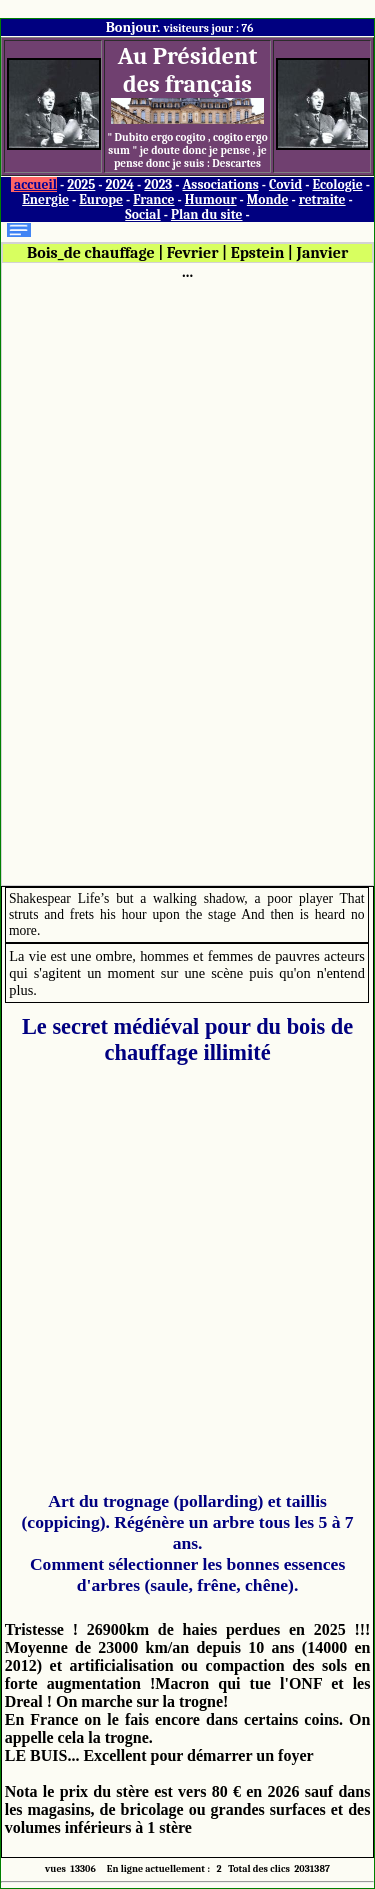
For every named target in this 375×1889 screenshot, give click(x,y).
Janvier (323, 253)
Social (142, 214)
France (153, 199)
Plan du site (207, 214)
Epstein (258, 253)
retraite (322, 199)
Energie (45, 199)
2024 (120, 184)
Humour (211, 199)
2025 (81, 184)
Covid (285, 184)
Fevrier (193, 253)
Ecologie (337, 184)
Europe (101, 199)
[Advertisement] (188, 581)
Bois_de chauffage (91, 253)
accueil (35, 184)
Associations (220, 184)
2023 (158, 184)
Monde (268, 199)
